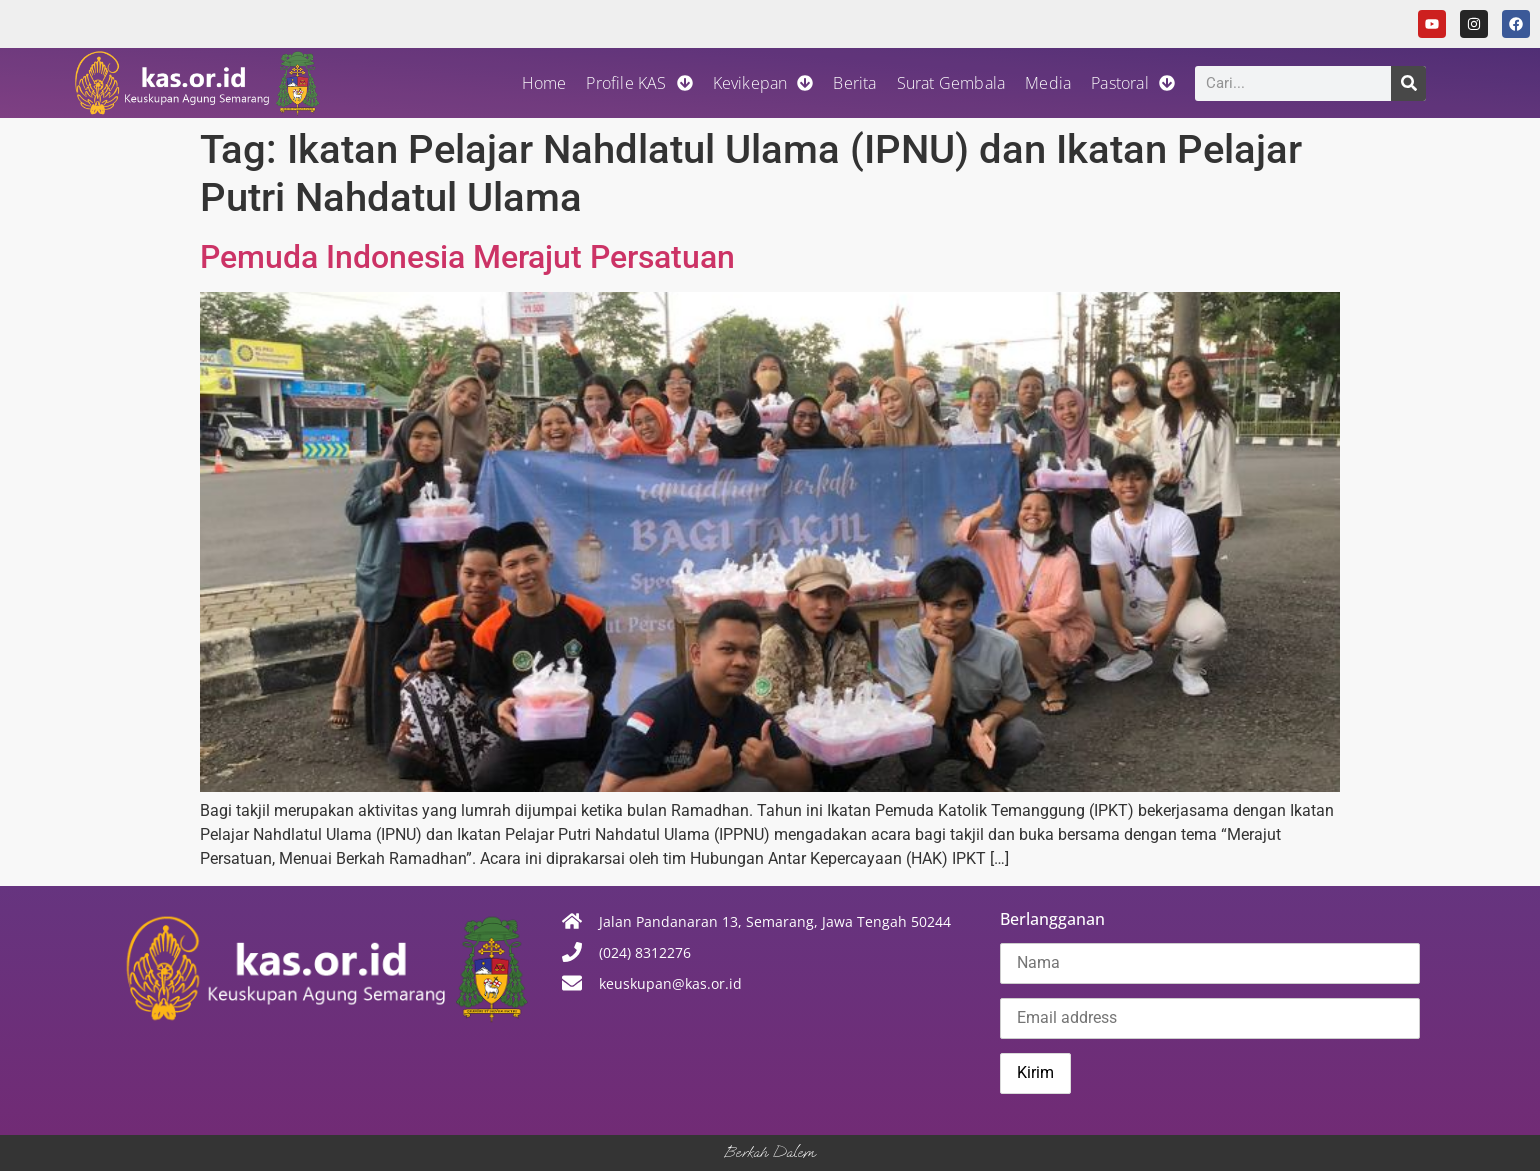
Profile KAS (639, 83)
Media (1048, 83)
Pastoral (1133, 83)
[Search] (1408, 83)
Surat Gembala (951, 83)
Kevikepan (763, 83)
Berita (854, 83)
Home (544, 83)
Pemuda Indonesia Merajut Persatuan (467, 257)
